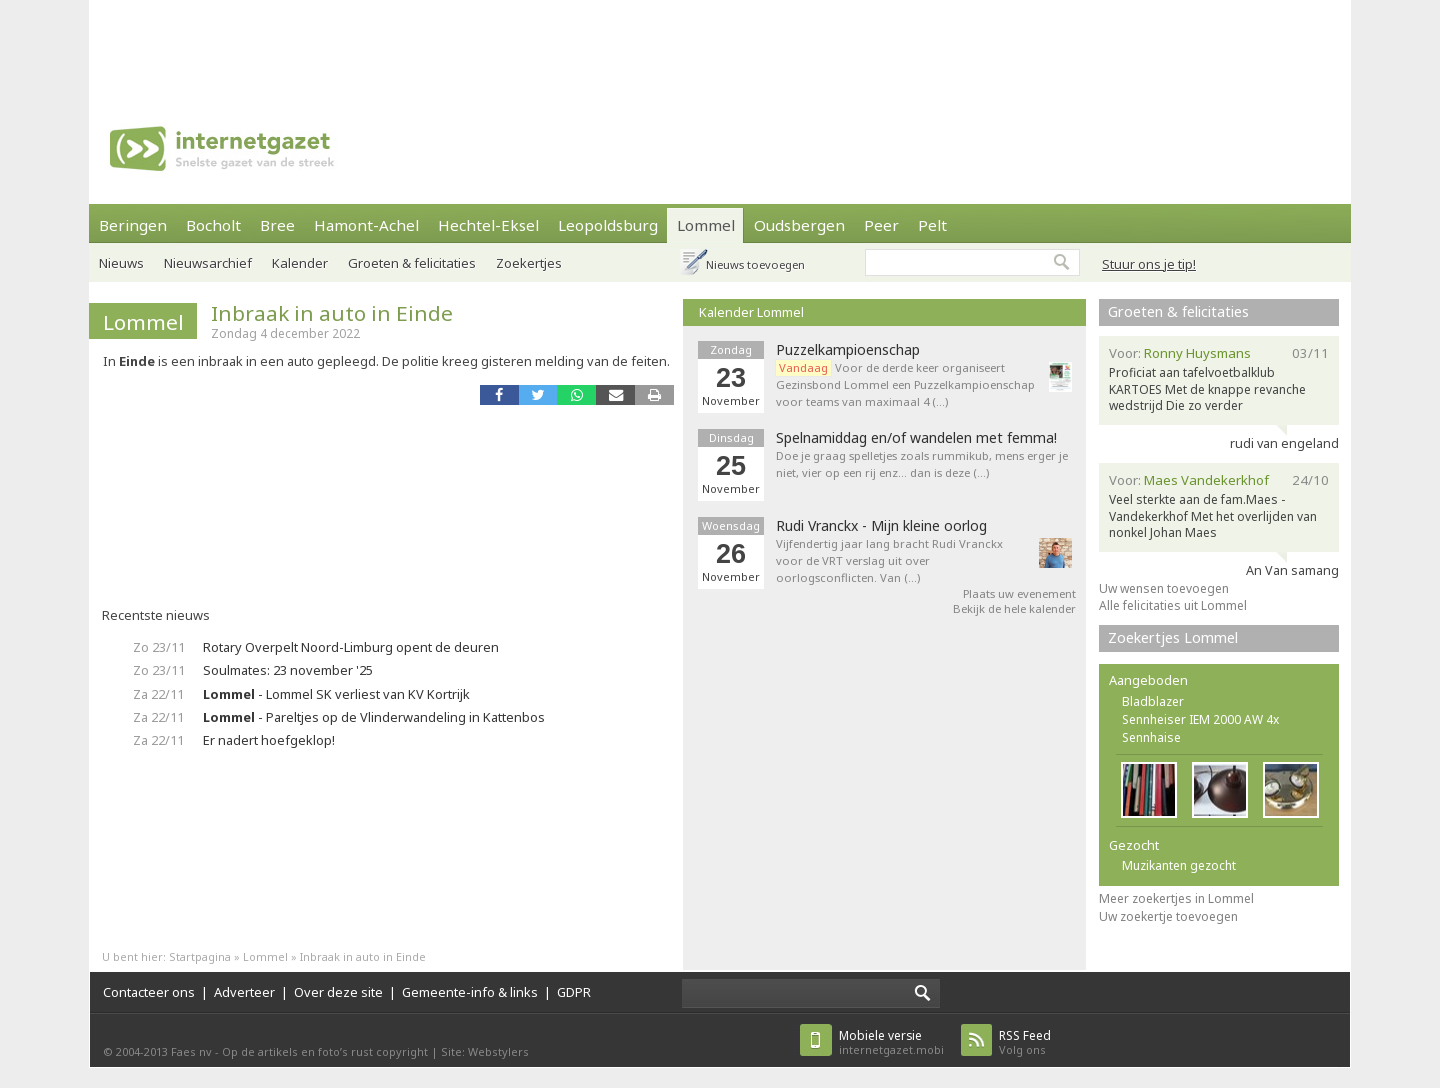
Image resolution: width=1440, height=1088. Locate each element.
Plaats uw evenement (1019, 593)
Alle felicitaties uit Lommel (1173, 605)
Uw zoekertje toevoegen (1168, 916)
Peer (881, 225)
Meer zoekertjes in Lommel (1176, 898)
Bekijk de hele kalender (1014, 608)
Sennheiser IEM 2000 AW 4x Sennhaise (1200, 728)
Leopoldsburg (608, 225)
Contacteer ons (149, 992)
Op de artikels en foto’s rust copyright (325, 1051)
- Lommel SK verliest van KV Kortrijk (336, 694)
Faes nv (191, 1051)
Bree (277, 225)
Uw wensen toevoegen (1164, 588)
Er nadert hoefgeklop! (269, 740)
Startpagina (200, 956)
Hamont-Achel (366, 225)
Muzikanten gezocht (1179, 865)
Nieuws (121, 263)
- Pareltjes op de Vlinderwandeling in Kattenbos (374, 717)
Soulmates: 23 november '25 (288, 670)
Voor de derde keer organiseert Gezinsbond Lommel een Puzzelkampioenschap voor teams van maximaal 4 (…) (905, 384)
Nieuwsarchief (208, 263)
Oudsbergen (799, 225)
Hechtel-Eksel (488, 225)
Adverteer (244, 992)
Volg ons (1025, 1042)
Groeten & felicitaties (412, 263)
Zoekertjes (529, 263)
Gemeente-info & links (470, 992)
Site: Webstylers (485, 1051)
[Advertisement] (720, 45)
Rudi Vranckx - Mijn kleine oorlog (881, 526)
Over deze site (338, 992)
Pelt (932, 225)
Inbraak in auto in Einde (332, 313)
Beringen (133, 225)
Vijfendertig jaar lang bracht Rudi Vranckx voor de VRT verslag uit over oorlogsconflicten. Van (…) (889, 560)
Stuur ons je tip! (1149, 264)
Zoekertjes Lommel (1173, 637)
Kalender (300, 263)
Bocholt (213, 225)
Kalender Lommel (751, 312)
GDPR (574, 992)
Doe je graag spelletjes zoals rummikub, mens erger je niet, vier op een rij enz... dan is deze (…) (922, 464)
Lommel (706, 225)
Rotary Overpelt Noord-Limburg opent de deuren (351, 647)
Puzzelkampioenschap (848, 350)
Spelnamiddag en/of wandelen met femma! (916, 438)
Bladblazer (1153, 701)
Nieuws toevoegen (755, 264)
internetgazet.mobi (891, 1042)
